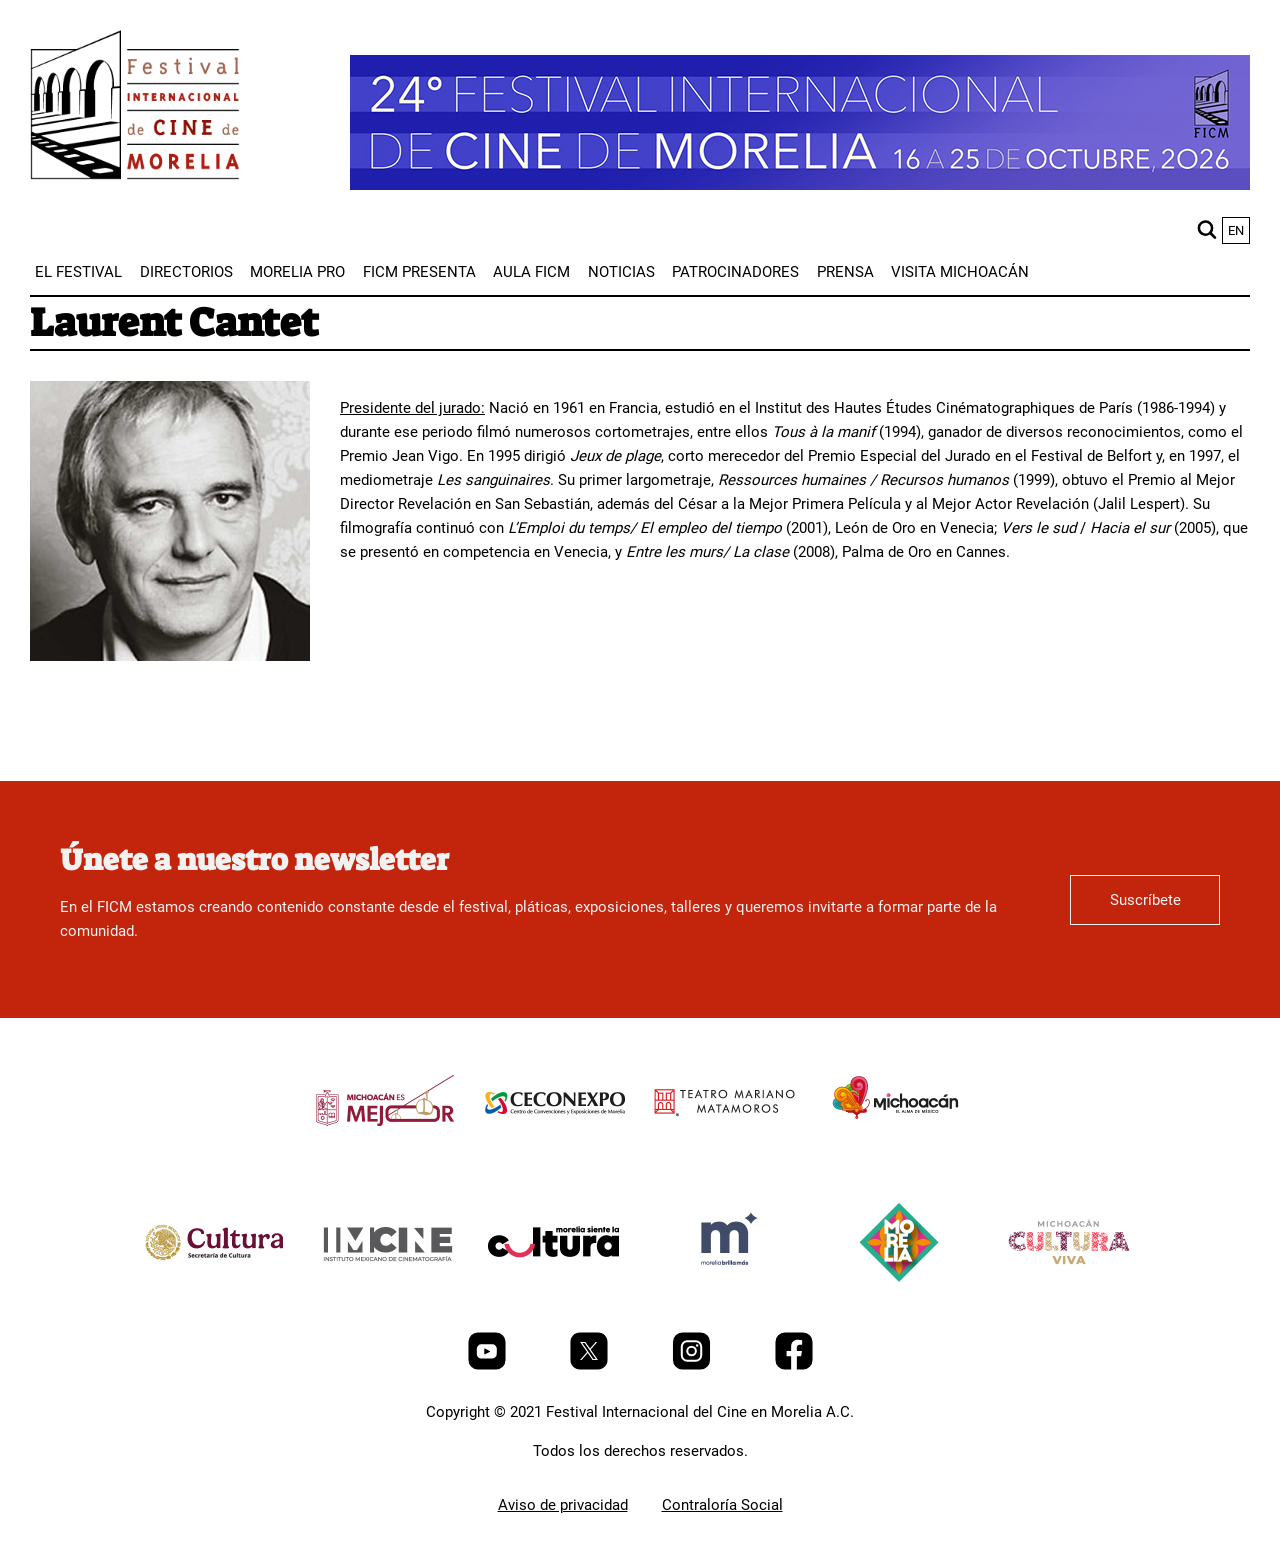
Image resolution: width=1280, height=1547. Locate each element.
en (1236, 230)
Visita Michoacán (960, 272)
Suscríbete (1145, 900)
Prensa (845, 272)
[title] (385, 1148)
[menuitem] (78, 272)
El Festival (78, 272)
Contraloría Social (722, 1505)
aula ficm (531, 272)
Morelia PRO (297, 272)
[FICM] (135, 108)
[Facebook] (794, 1365)
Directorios (186, 272)
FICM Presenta (419, 272)
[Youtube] (489, 1365)
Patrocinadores (735, 272)
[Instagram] (693, 1365)
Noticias (621, 272)
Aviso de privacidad (563, 1505)
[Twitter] (591, 1365)
